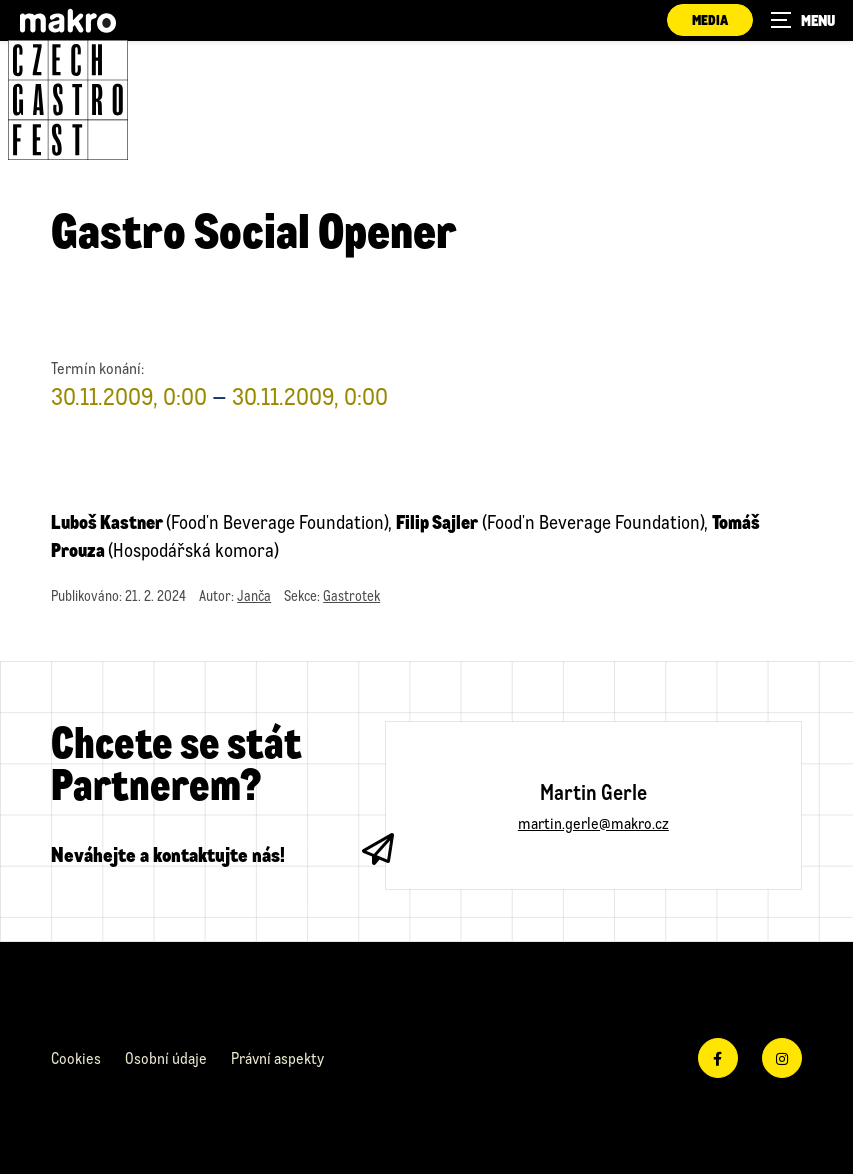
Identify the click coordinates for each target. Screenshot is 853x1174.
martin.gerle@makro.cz (593, 822)
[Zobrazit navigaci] (803, 20)
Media (710, 19)
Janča (254, 595)
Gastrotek (351, 595)
